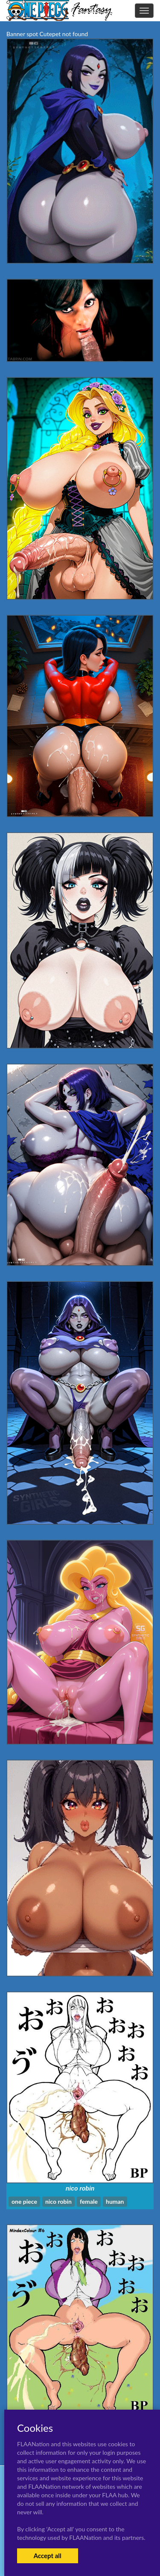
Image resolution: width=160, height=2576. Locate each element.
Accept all (47, 2555)
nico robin (80, 2188)
